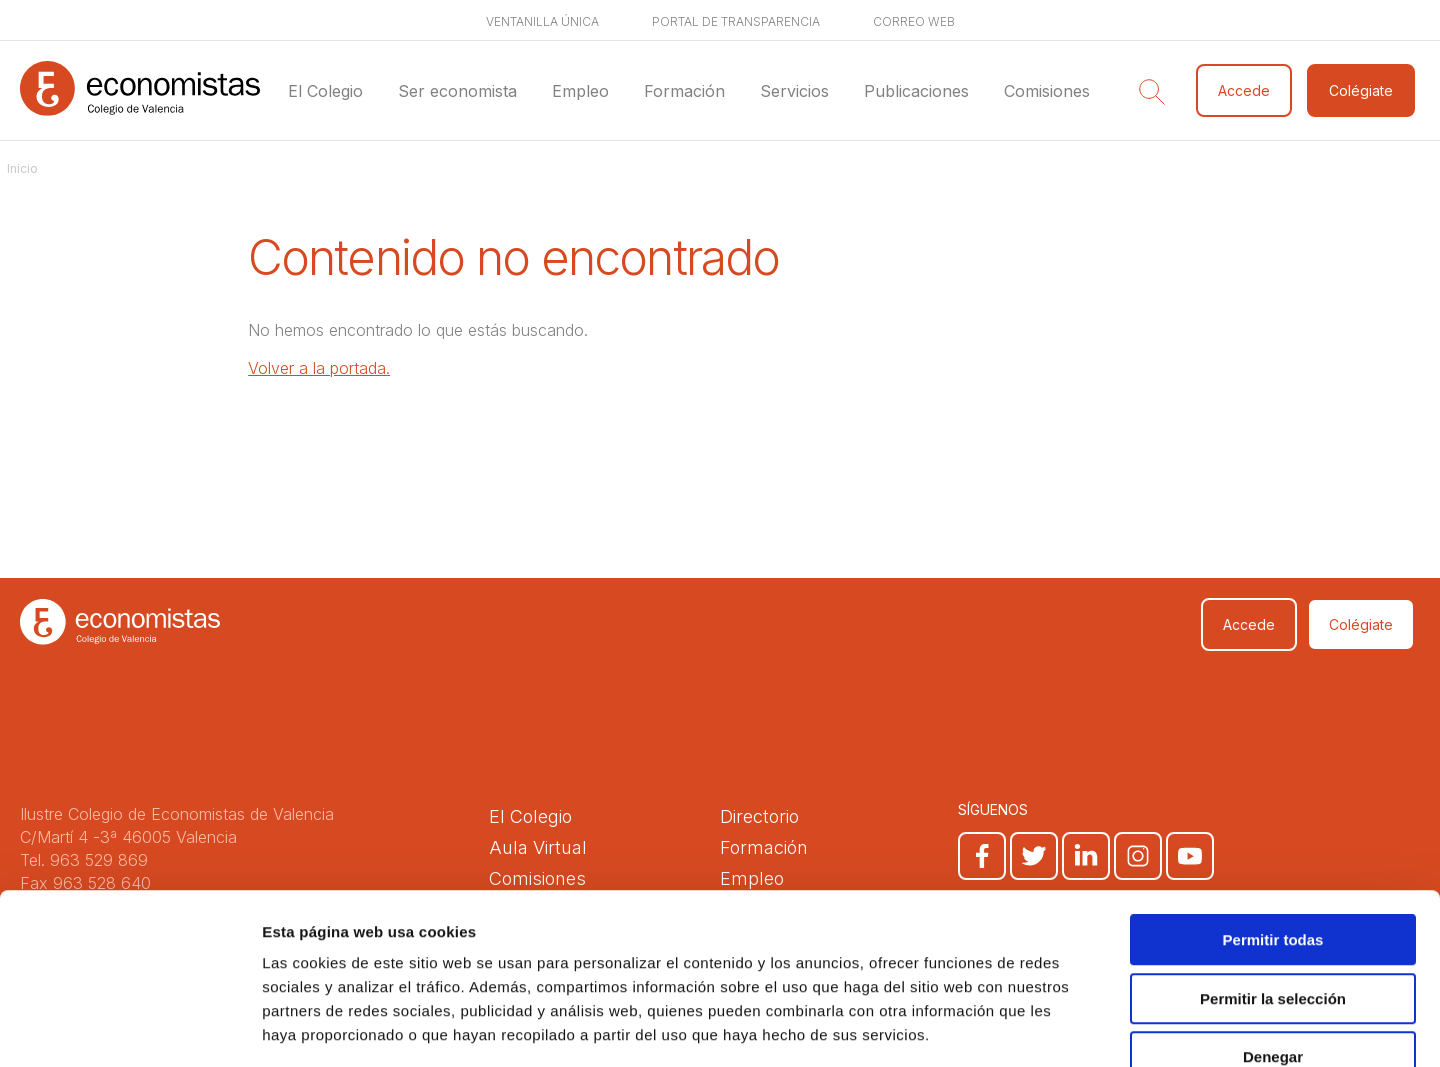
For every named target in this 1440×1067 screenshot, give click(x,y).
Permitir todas (1273, 822)
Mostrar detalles (1082, 1027)
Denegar (1273, 939)
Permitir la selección (1273, 881)
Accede (1244, 90)
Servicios (794, 91)
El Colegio (325, 91)
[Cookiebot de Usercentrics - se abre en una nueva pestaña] (129, 1028)
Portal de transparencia (736, 21)
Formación (684, 91)
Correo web (914, 21)
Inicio (22, 168)
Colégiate (1361, 90)
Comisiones (1047, 91)
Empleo (580, 91)
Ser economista (457, 91)
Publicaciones (916, 91)
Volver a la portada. (319, 368)
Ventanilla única (542, 21)
